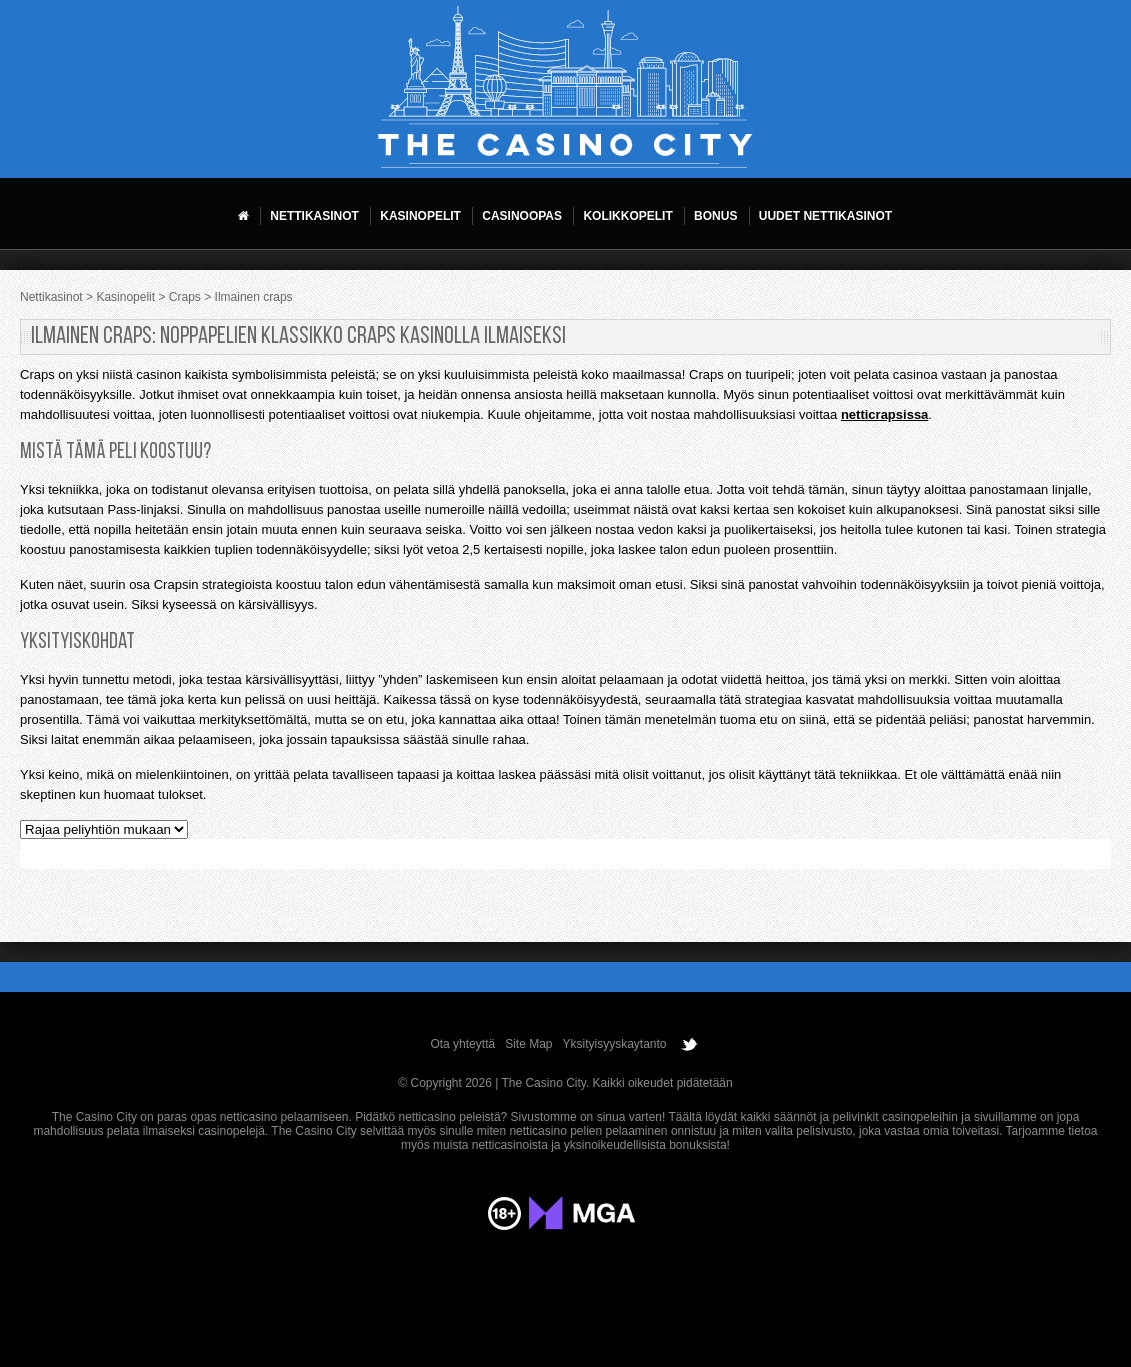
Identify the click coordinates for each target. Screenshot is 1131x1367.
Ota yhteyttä (462, 1044)
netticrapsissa (884, 414)
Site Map (528, 1044)
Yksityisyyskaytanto (615, 1044)
